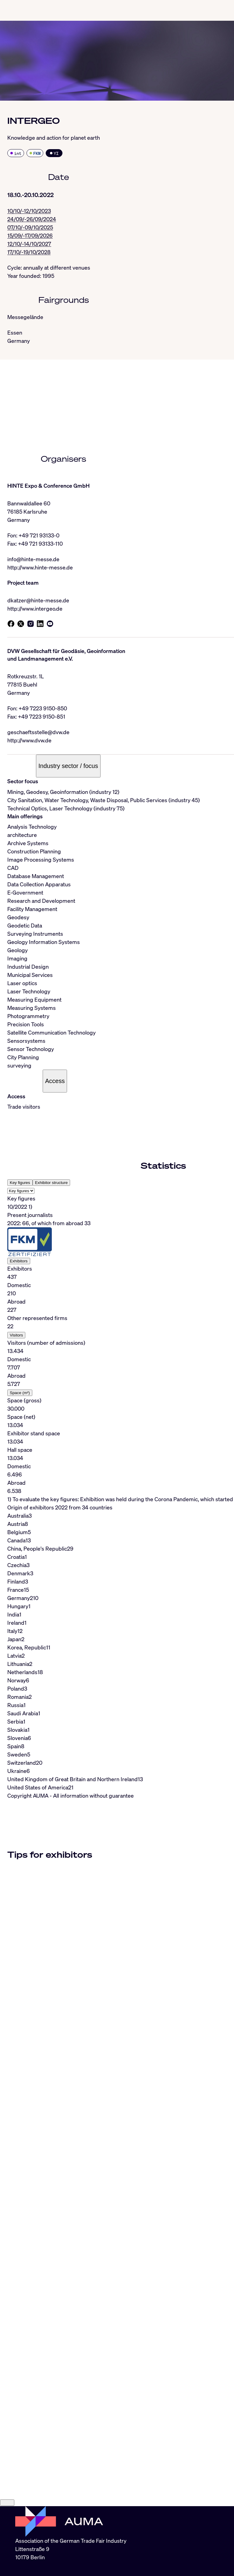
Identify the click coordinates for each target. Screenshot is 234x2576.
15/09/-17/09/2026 (30, 235)
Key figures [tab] (20, 1182)
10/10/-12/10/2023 (29, 210)
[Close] (7, 2502)
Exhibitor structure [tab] (51, 1182)
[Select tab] (20, 1191)
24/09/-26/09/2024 (31, 219)
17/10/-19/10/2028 (29, 252)
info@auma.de (32, 2570)
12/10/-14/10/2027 (29, 243)
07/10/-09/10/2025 (30, 227)
